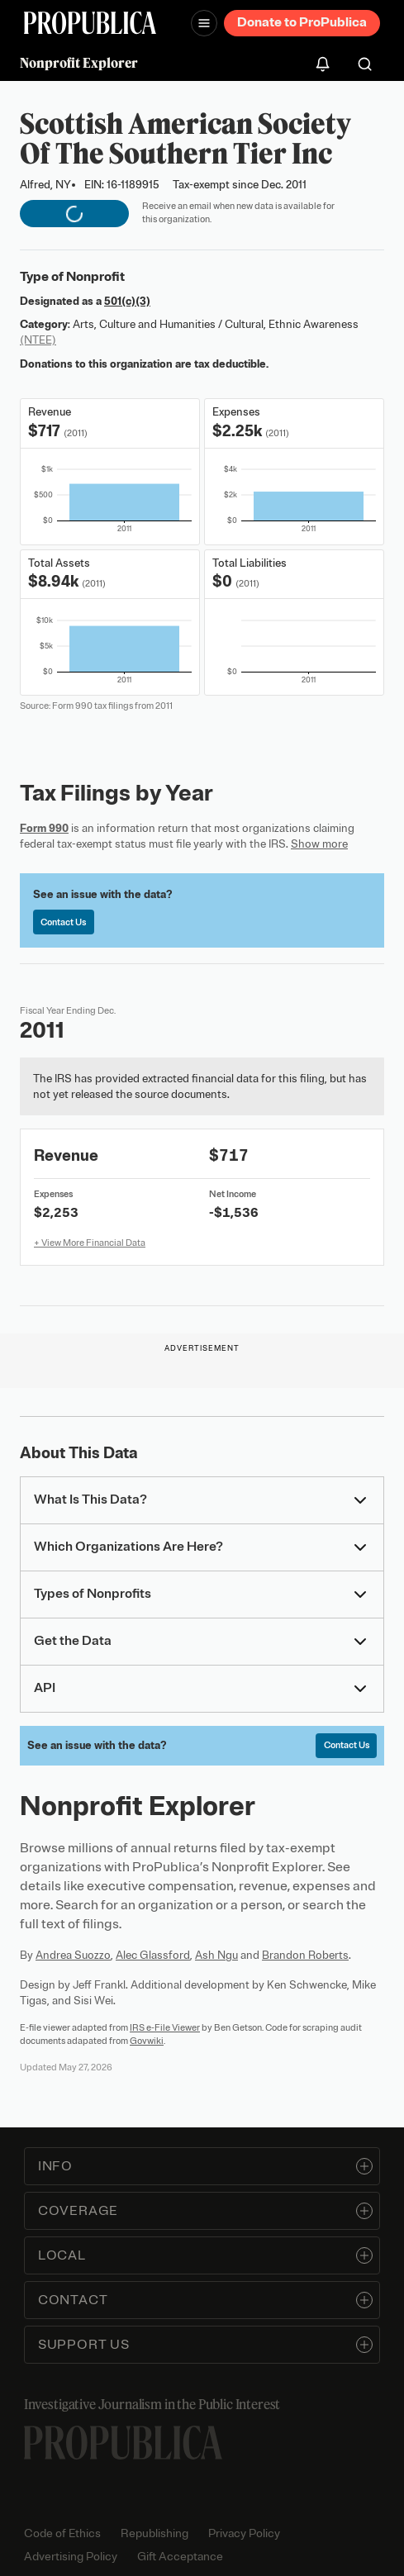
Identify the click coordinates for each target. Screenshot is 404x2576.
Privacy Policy (244, 2533)
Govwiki (147, 2040)
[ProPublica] (90, 23)
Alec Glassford (153, 1955)
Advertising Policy (70, 2557)
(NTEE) (38, 340)
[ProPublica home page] (123, 2443)
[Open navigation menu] (204, 23)
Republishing (154, 2533)
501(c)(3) (127, 301)
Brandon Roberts (305, 1955)
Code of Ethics (62, 2533)
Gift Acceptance (180, 2557)
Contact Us (63, 922)
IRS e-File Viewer (165, 2027)
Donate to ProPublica (302, 22)
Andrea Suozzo (73, 1955)
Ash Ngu (216, 1955)
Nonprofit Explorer (79, 63)
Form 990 (44, 828)
